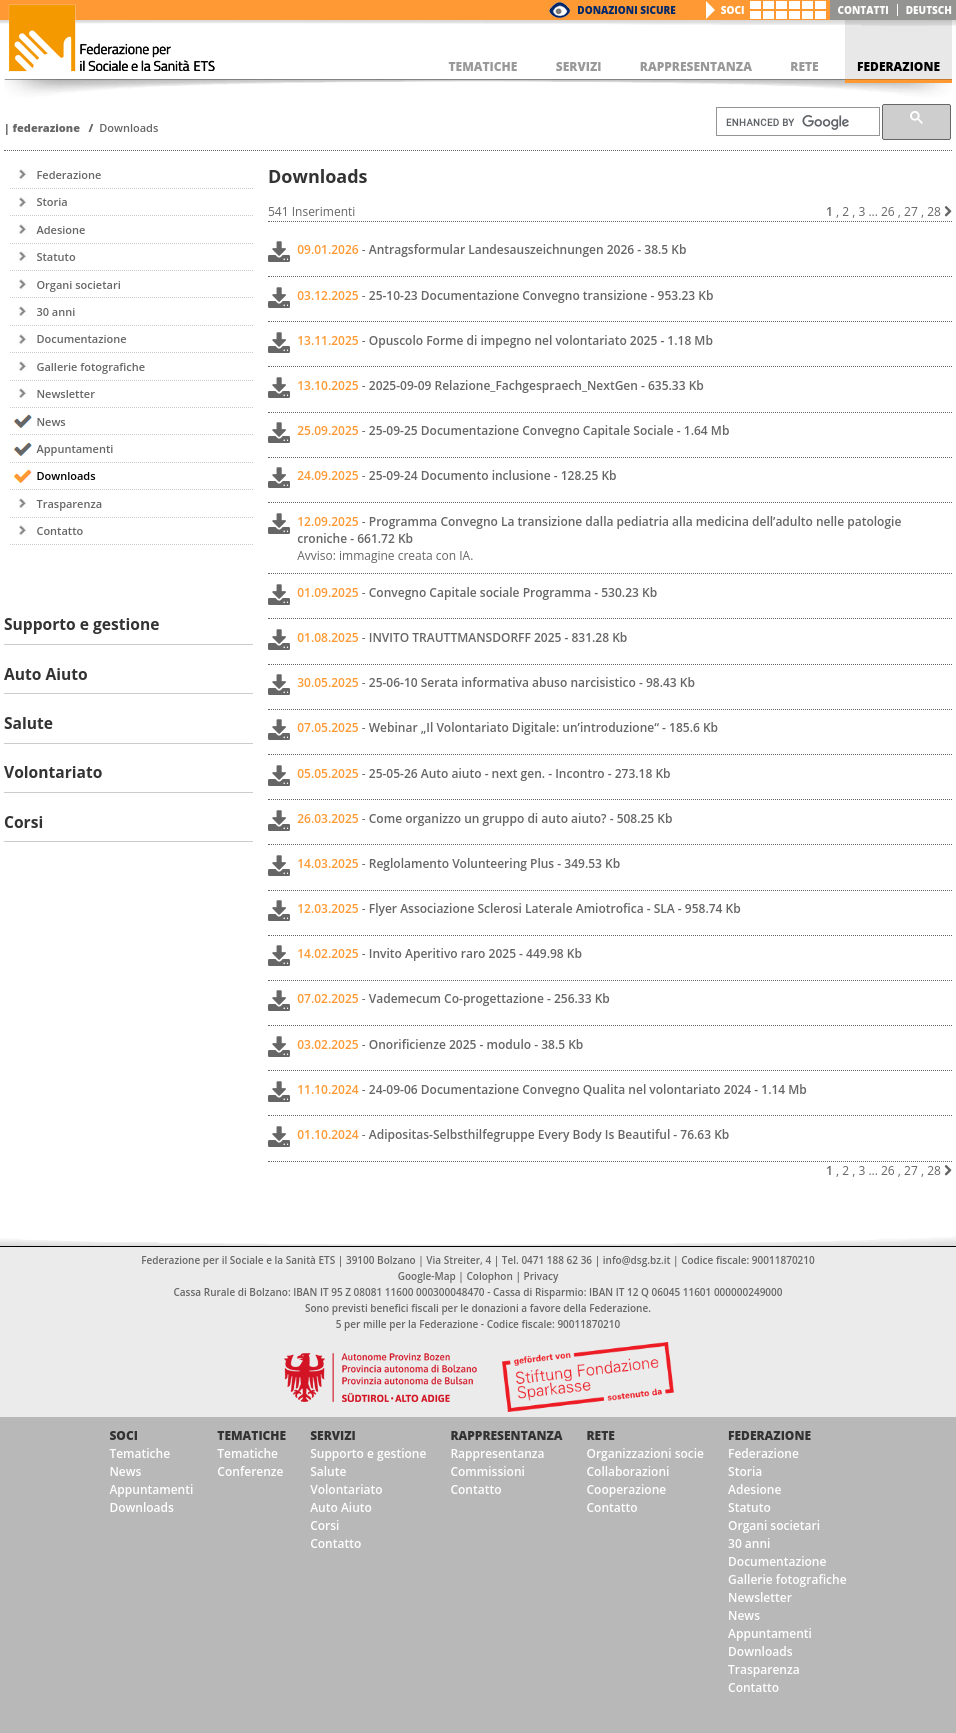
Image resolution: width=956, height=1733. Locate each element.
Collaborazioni (627, 1471)
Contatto (59, 530)
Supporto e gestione (368, 1453)
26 (888, 211)
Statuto (55, 256)
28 (934, 211)
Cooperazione (626, 1489)
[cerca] (796, 122)
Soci (733, 10)
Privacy (541, 1276)
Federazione (46, 127)
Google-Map (427, 1276)
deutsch (929, 10)
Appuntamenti (74, 448)
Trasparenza (69, 503)
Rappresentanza (506, 1435)
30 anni (55, 311)
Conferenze (250, 1471)
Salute (328, 1471)
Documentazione (81, 338)
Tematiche (139, 1453)
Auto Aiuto (341, 1507)
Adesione (60, 229)
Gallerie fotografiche (90, 366)
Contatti (863, 10)
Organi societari (78, 284)
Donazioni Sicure (626, 10)
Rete (600, 1435)
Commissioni (487, 1471)
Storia (51, 201)
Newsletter (65, 393)
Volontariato (346, 1489)
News (50, 421)
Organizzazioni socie (645, 1453)
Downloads (128, 127)
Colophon (489, 1276)
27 (911, 211)
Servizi (333, 1435)
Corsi (324, 1525)
